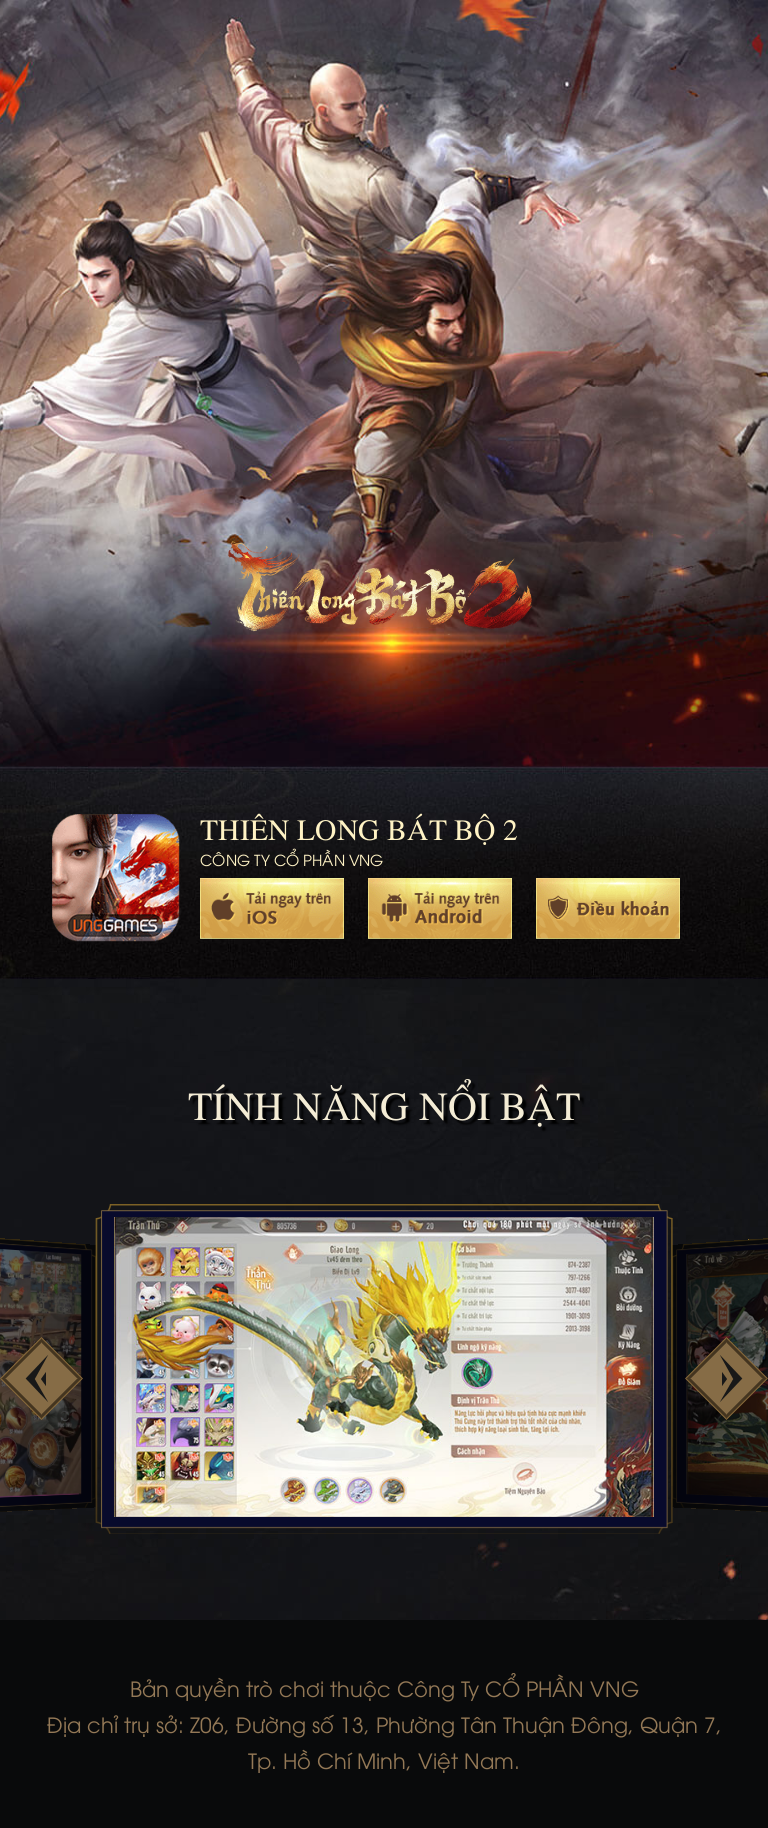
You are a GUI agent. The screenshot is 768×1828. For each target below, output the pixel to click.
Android (440, 908)
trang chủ (379, 596)
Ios (272, 908)
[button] (41, 1378)
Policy (608, 908)
